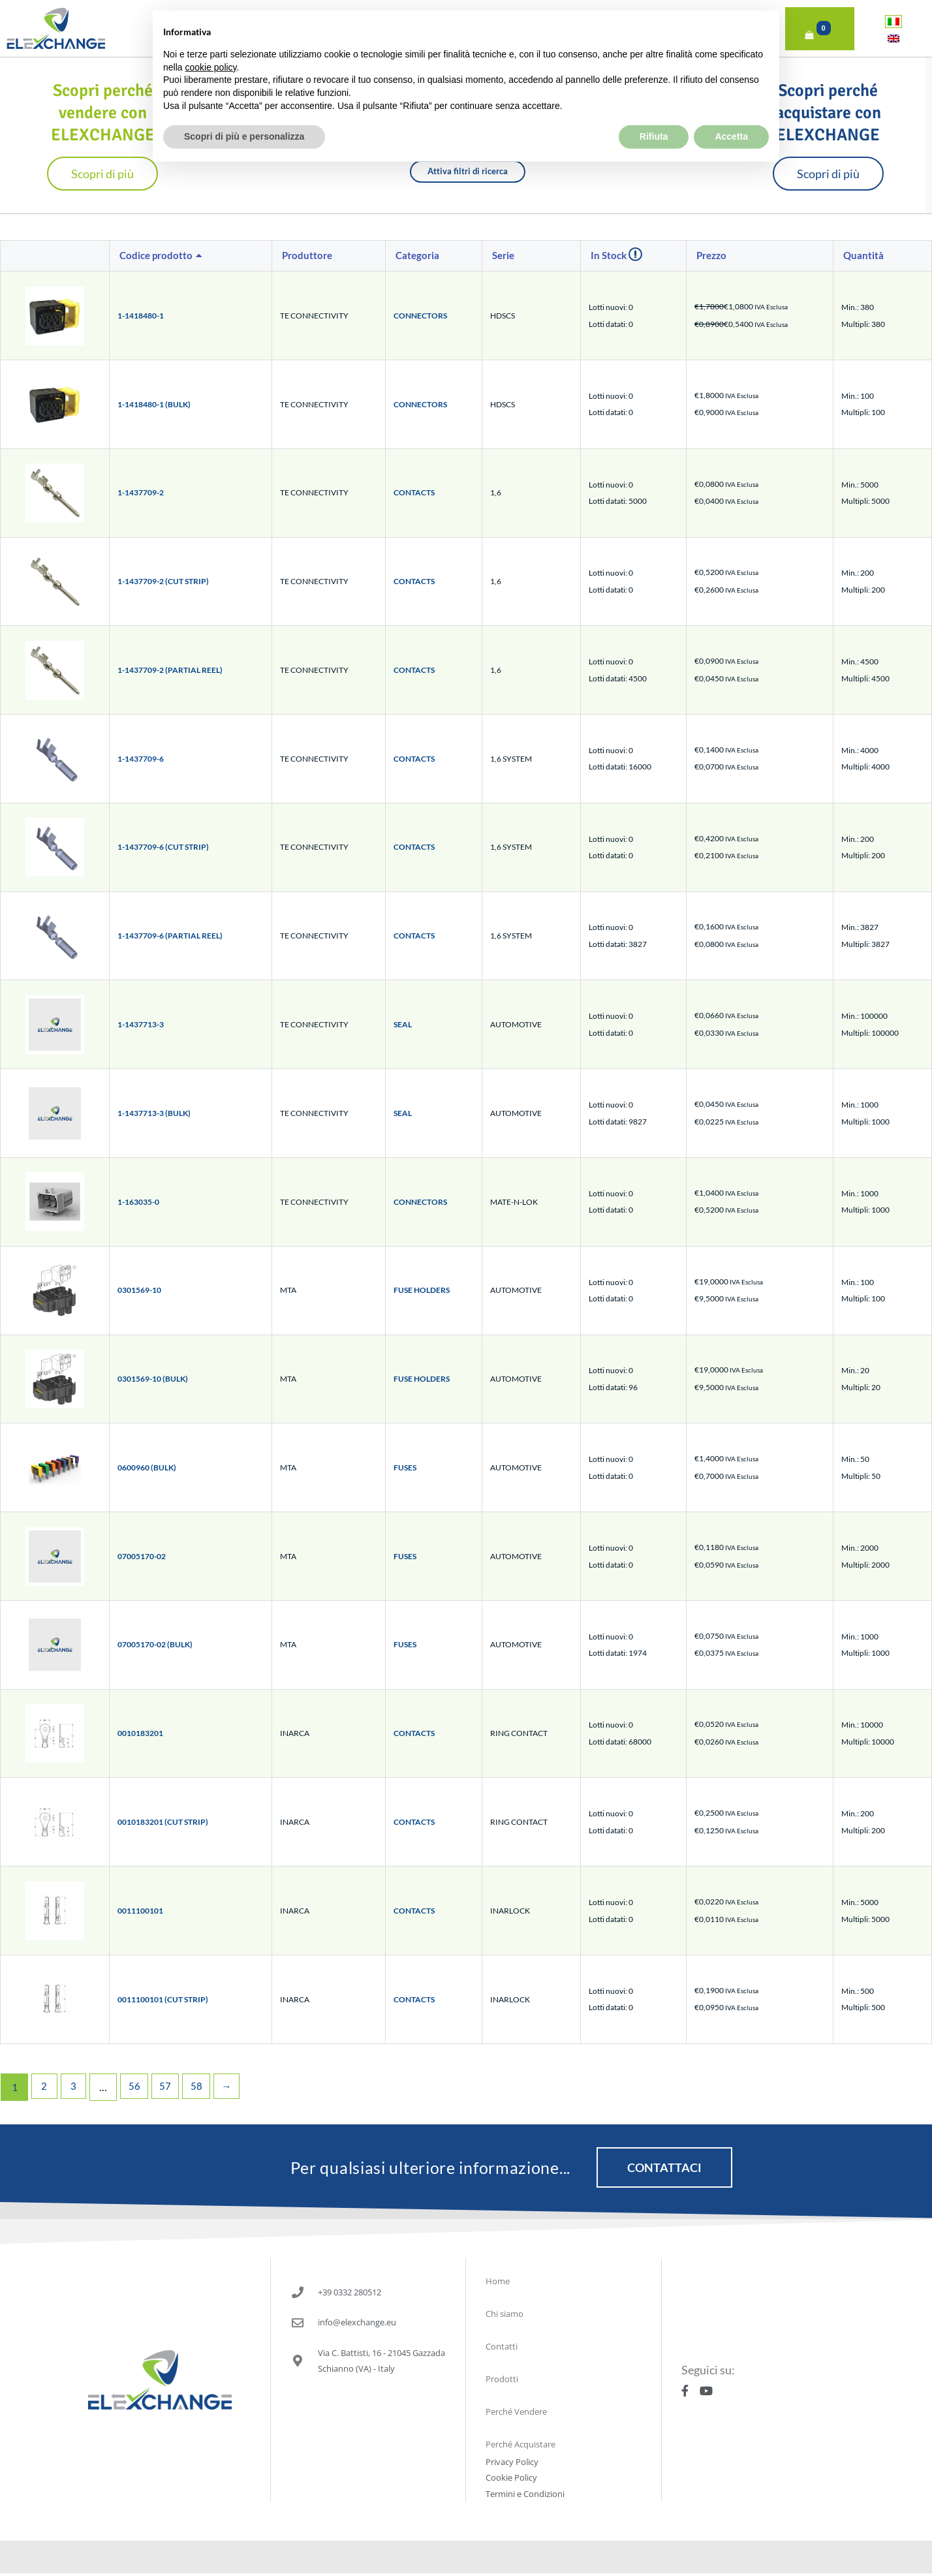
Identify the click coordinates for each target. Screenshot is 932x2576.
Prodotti (387, 33)
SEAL (403, 1024)
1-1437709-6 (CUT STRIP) (163, 847)
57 (170, 2087)
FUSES (405, 1467)
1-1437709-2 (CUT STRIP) (163, 581)
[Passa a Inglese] (893, 38)
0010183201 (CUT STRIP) (162, 1822)
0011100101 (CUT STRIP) (162, 1999)
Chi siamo (238, 32)
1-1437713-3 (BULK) (154, 1113)
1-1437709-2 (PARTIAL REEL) (170, 670)
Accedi (749, 33)
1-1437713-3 (140, 1024)
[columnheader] (191, 256)
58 (202, 2087)
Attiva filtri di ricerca (467, 171)
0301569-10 (139, 1290)
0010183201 (140, 1733)
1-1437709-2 (140, 492)
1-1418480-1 (140, 315)
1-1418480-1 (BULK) (154, 404)
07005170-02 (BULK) (155, 1644)
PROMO (459, 32)
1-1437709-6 (140, 759)
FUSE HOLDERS (422, 1290)
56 (138, 2087)
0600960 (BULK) (146, 1467)
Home (175, 32)
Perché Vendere (542, 32)
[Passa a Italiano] (893, 21)
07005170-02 (141, 1556)
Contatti (310, 32)
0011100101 (140, 1911)
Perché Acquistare (654, 32)
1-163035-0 (138, 1202)
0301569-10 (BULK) (152, 1379)
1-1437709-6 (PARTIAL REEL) (170, 935)
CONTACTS (414, 492)
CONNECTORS (420, 315)
